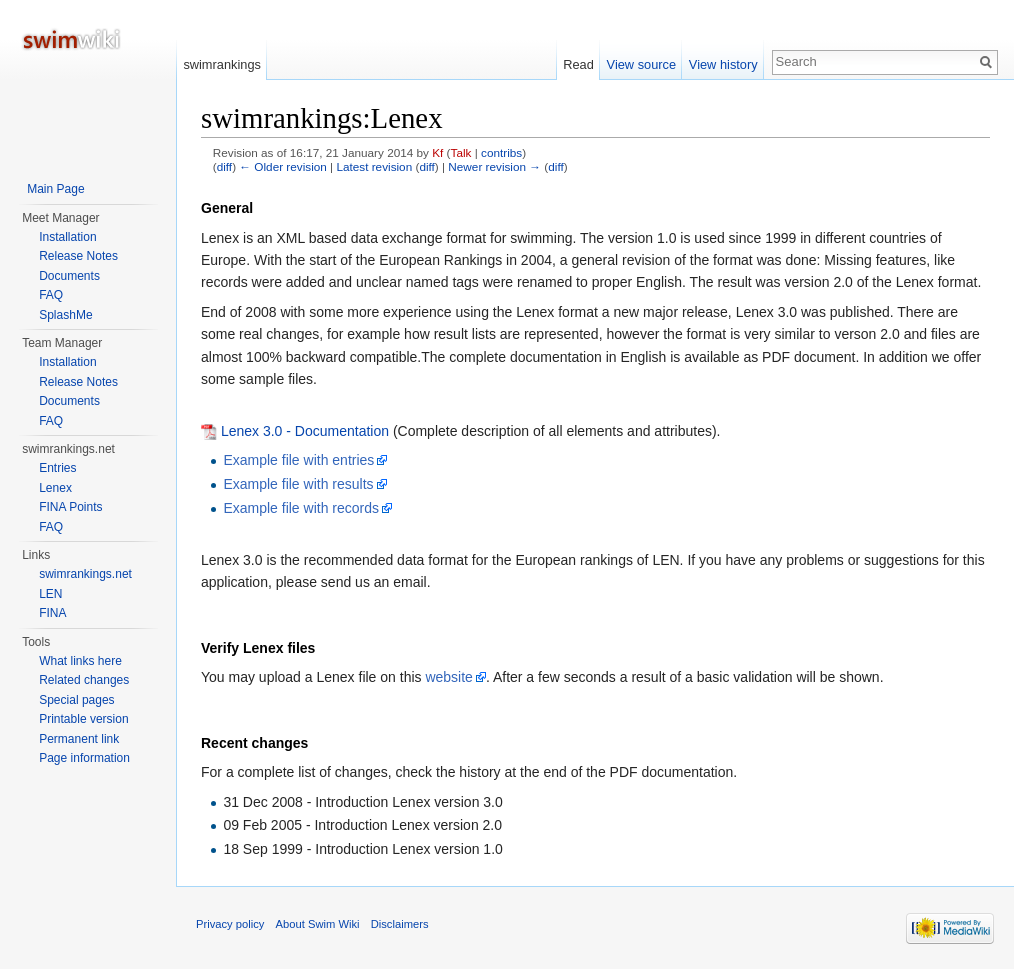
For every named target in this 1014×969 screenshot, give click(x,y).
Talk (461, 152)
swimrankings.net (85, 574)
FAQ (51, 295)
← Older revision (283, 166)
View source (641, 64)
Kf (437, 152)
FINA (52, 613)
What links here (80, 661)
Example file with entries (298, 460)
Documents (69, 276)
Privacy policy (230, 924)
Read (578, 64)
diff (224, 166)
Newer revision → (494, 166)
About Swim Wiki (318, 924)
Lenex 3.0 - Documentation (305, 431)
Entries (57, 468)
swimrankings (222, 64)
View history (723, 64)
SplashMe (65, 315)
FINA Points (70, 507)
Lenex (55, 488)
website (448, 677)
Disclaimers (400, 924)
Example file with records (301, 508)
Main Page (55, 189)
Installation (67, 237)
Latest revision (374, 166)
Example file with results (298, 484)
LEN (50, 594)
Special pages (76, 700)
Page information (84, 758)
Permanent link (79, 739)
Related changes (84, 680)
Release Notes (78, 256)
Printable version (83, 719)
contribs (501, 152)
